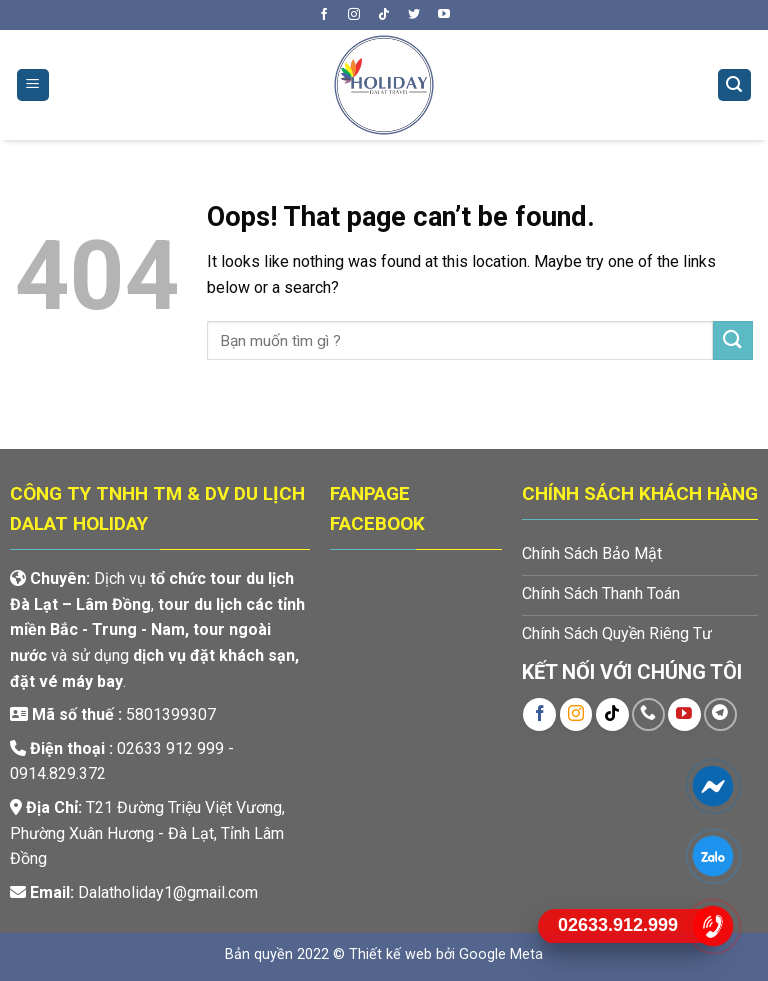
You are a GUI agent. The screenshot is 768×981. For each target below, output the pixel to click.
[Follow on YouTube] (444, 15)
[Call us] (648, 714)
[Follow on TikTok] (384, 15)
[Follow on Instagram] (354, 15)
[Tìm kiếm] (735, 85)
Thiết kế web (390, 954)
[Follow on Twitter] (414, 15)
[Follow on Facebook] (324, 15)
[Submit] (733, 340)
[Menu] (33, 85)
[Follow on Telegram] (720, 714)
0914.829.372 (58, 773)
